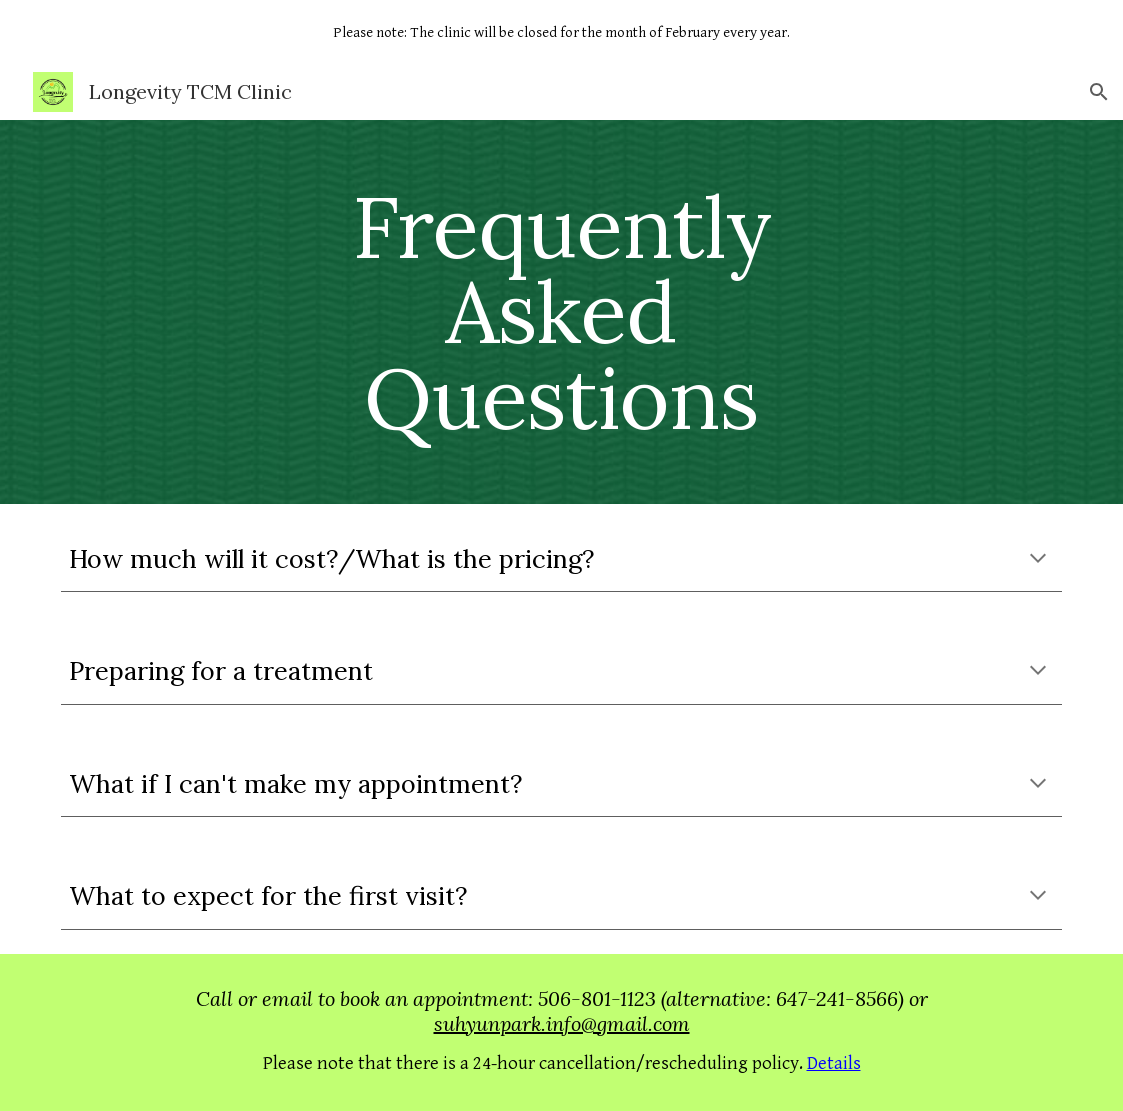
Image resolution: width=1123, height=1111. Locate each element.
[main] (561, 312)
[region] (561, 32)
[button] (1099, 92)
